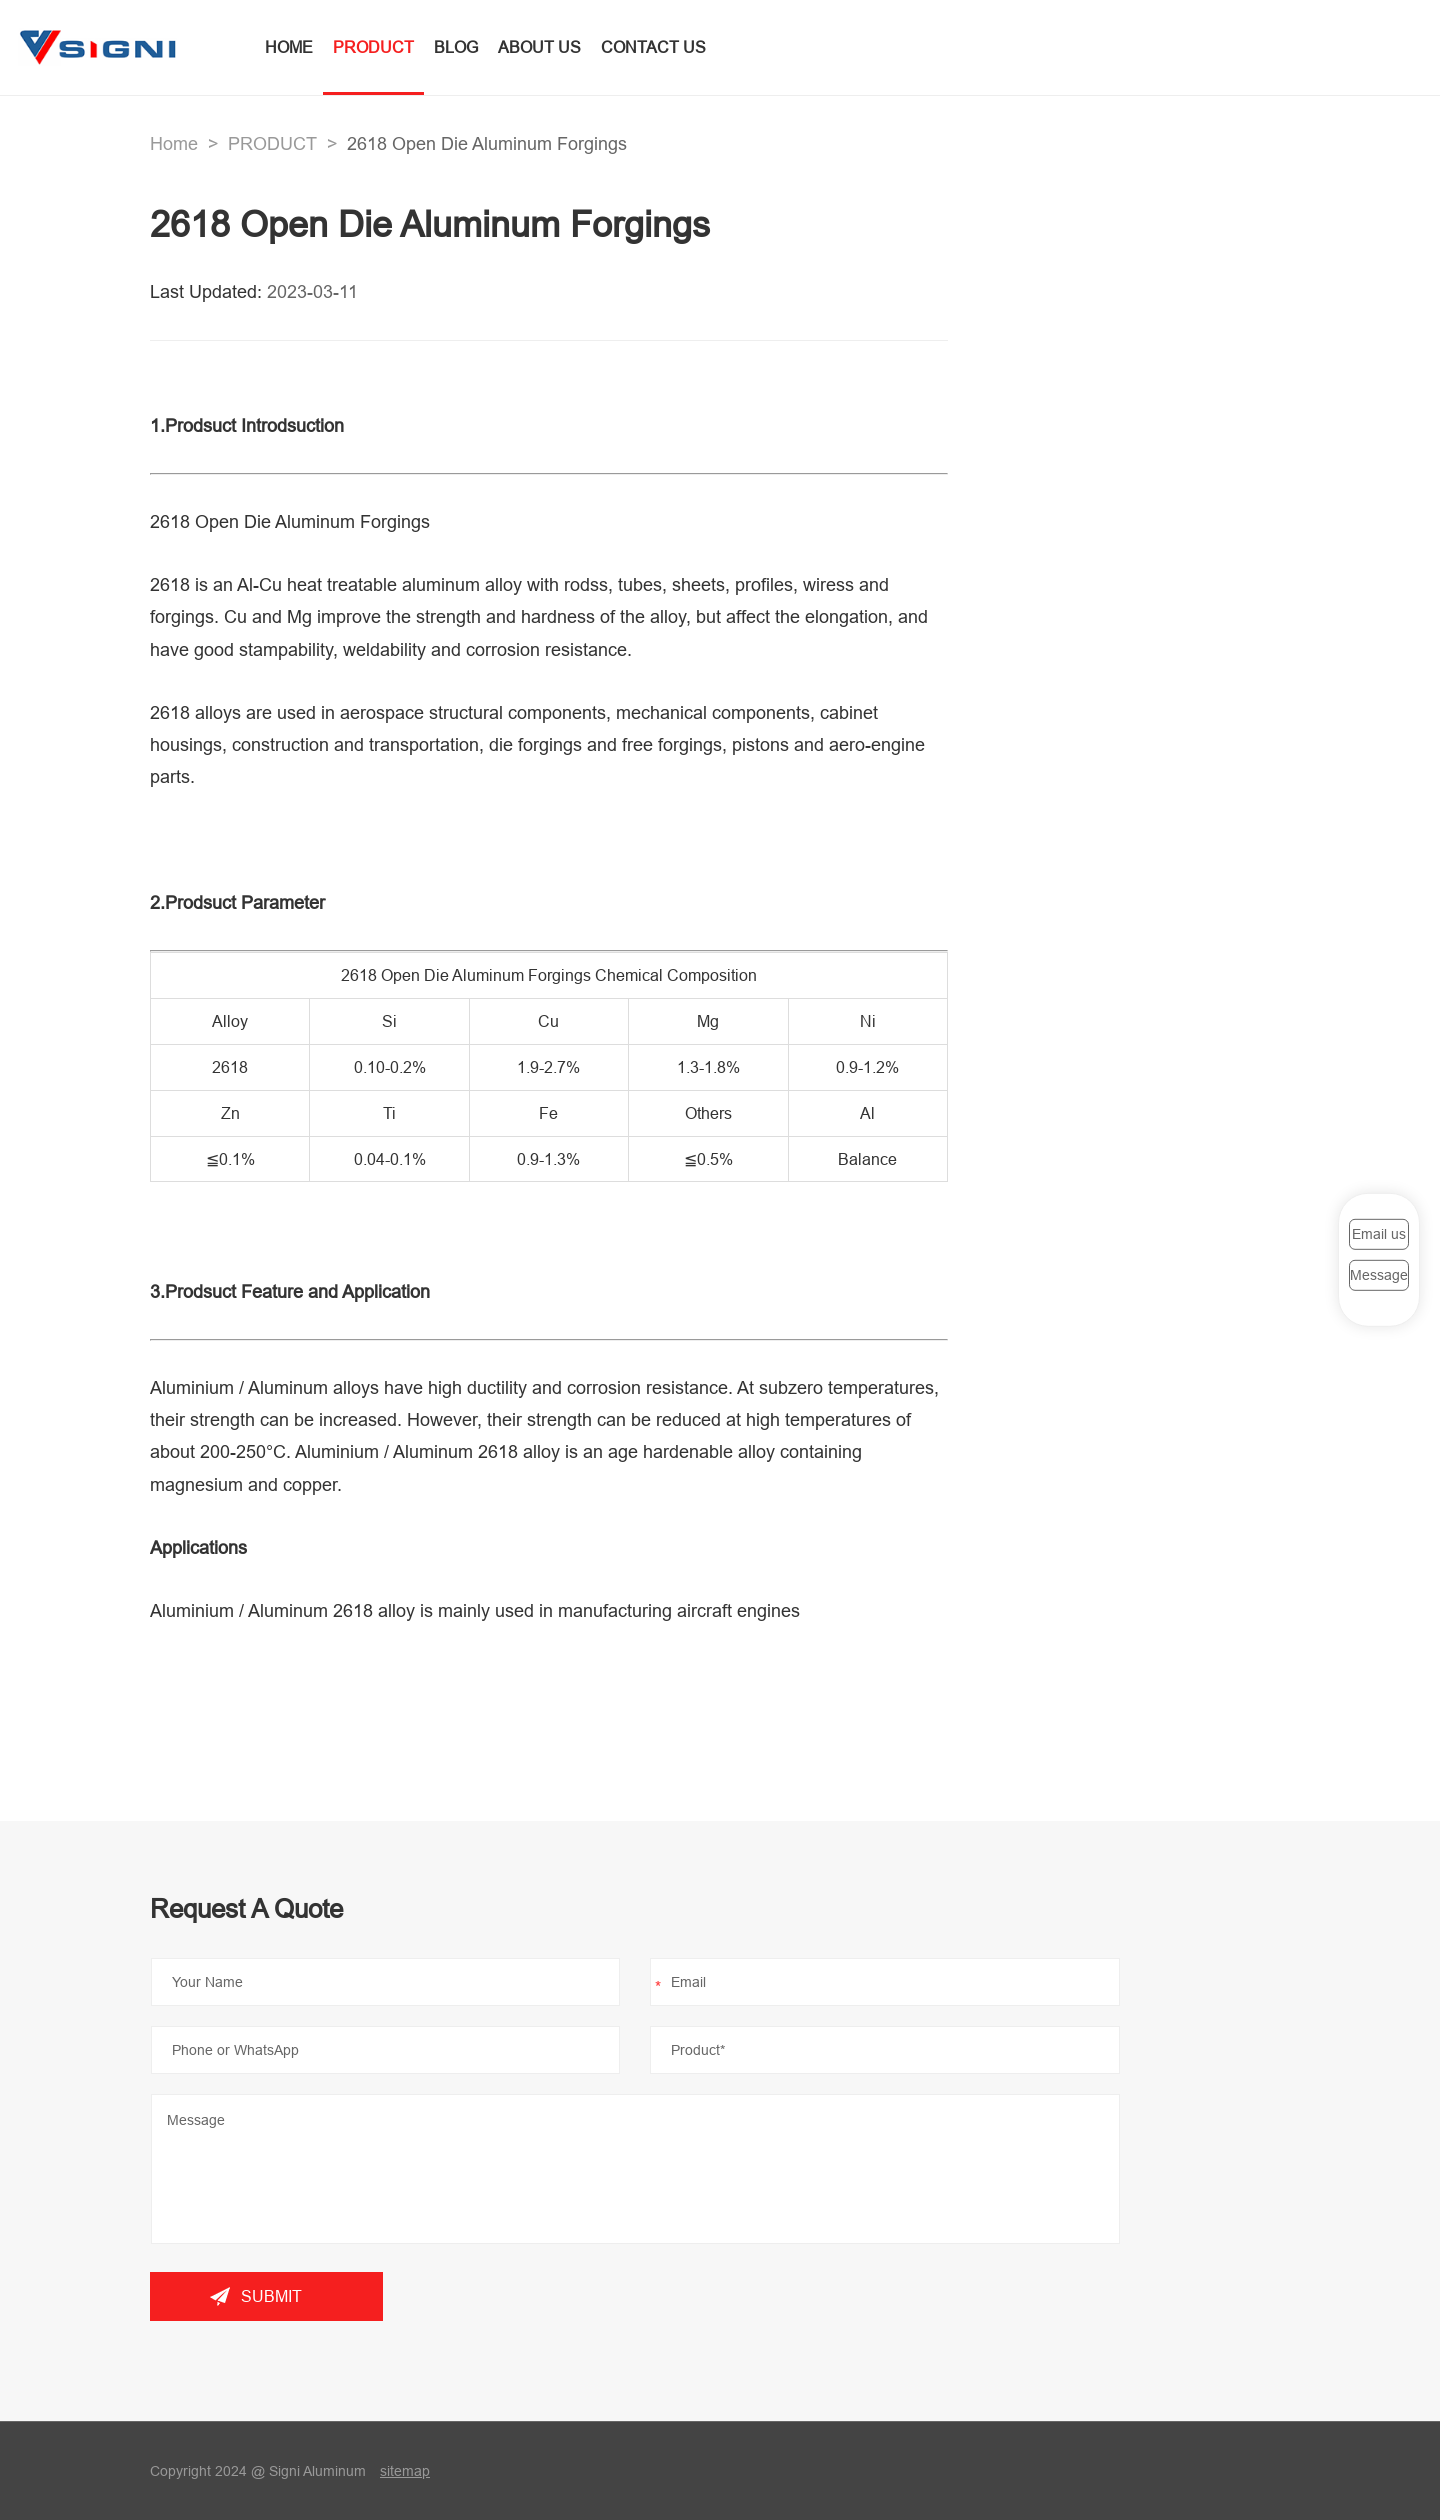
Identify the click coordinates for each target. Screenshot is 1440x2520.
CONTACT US (653, 47)
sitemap (405, 2471)
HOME (289, 47)
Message (1379, 1275)
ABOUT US (539, 47)
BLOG (456, 47)
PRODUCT (373, 47)
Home (174, 143)
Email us (1379, 1234)
